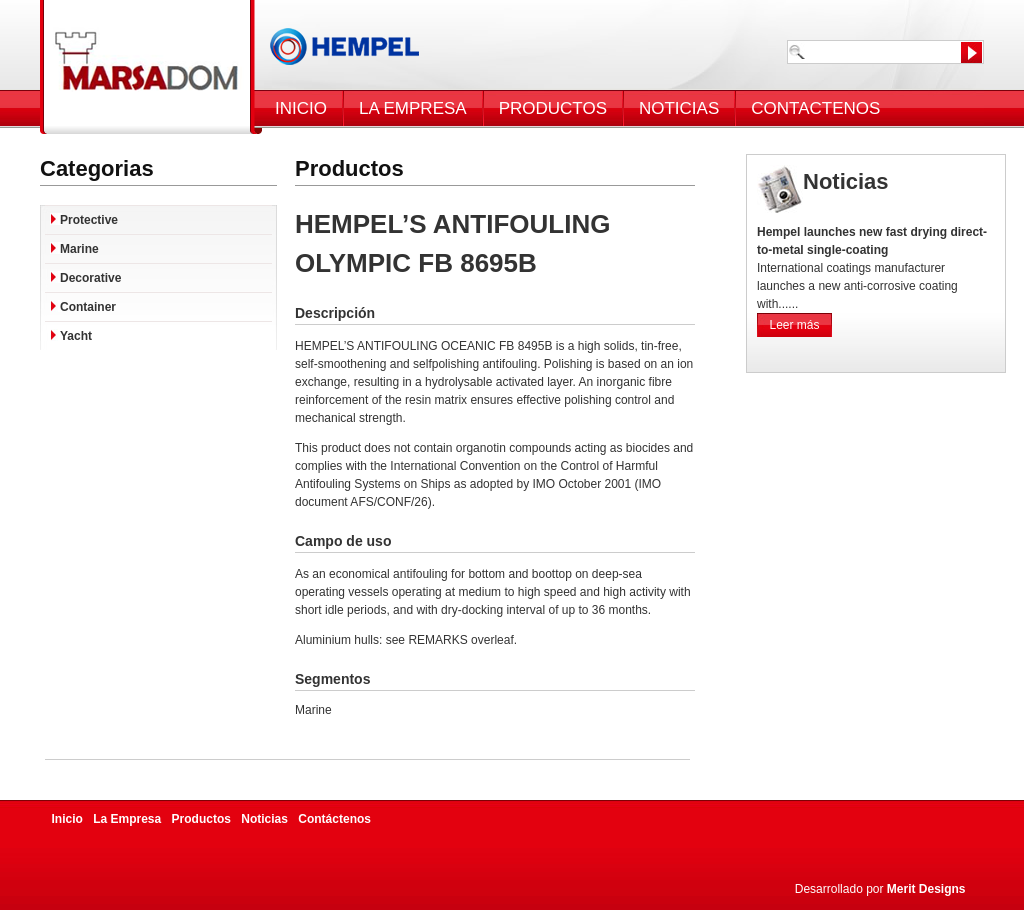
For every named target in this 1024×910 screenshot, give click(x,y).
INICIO (301, 108)
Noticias (264, 819)
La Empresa (127, 819)
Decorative (90, 278)
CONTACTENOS (815, 108)
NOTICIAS (679, 108)
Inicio (67, 819)
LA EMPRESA (413, 108)
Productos (201, 819)
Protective (89, 220)
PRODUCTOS (553, 108)
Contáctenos (334, 819)
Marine (79, 249)
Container (88, 307)
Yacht (76, 336)
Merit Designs (926, 889)
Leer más (794, 325)
